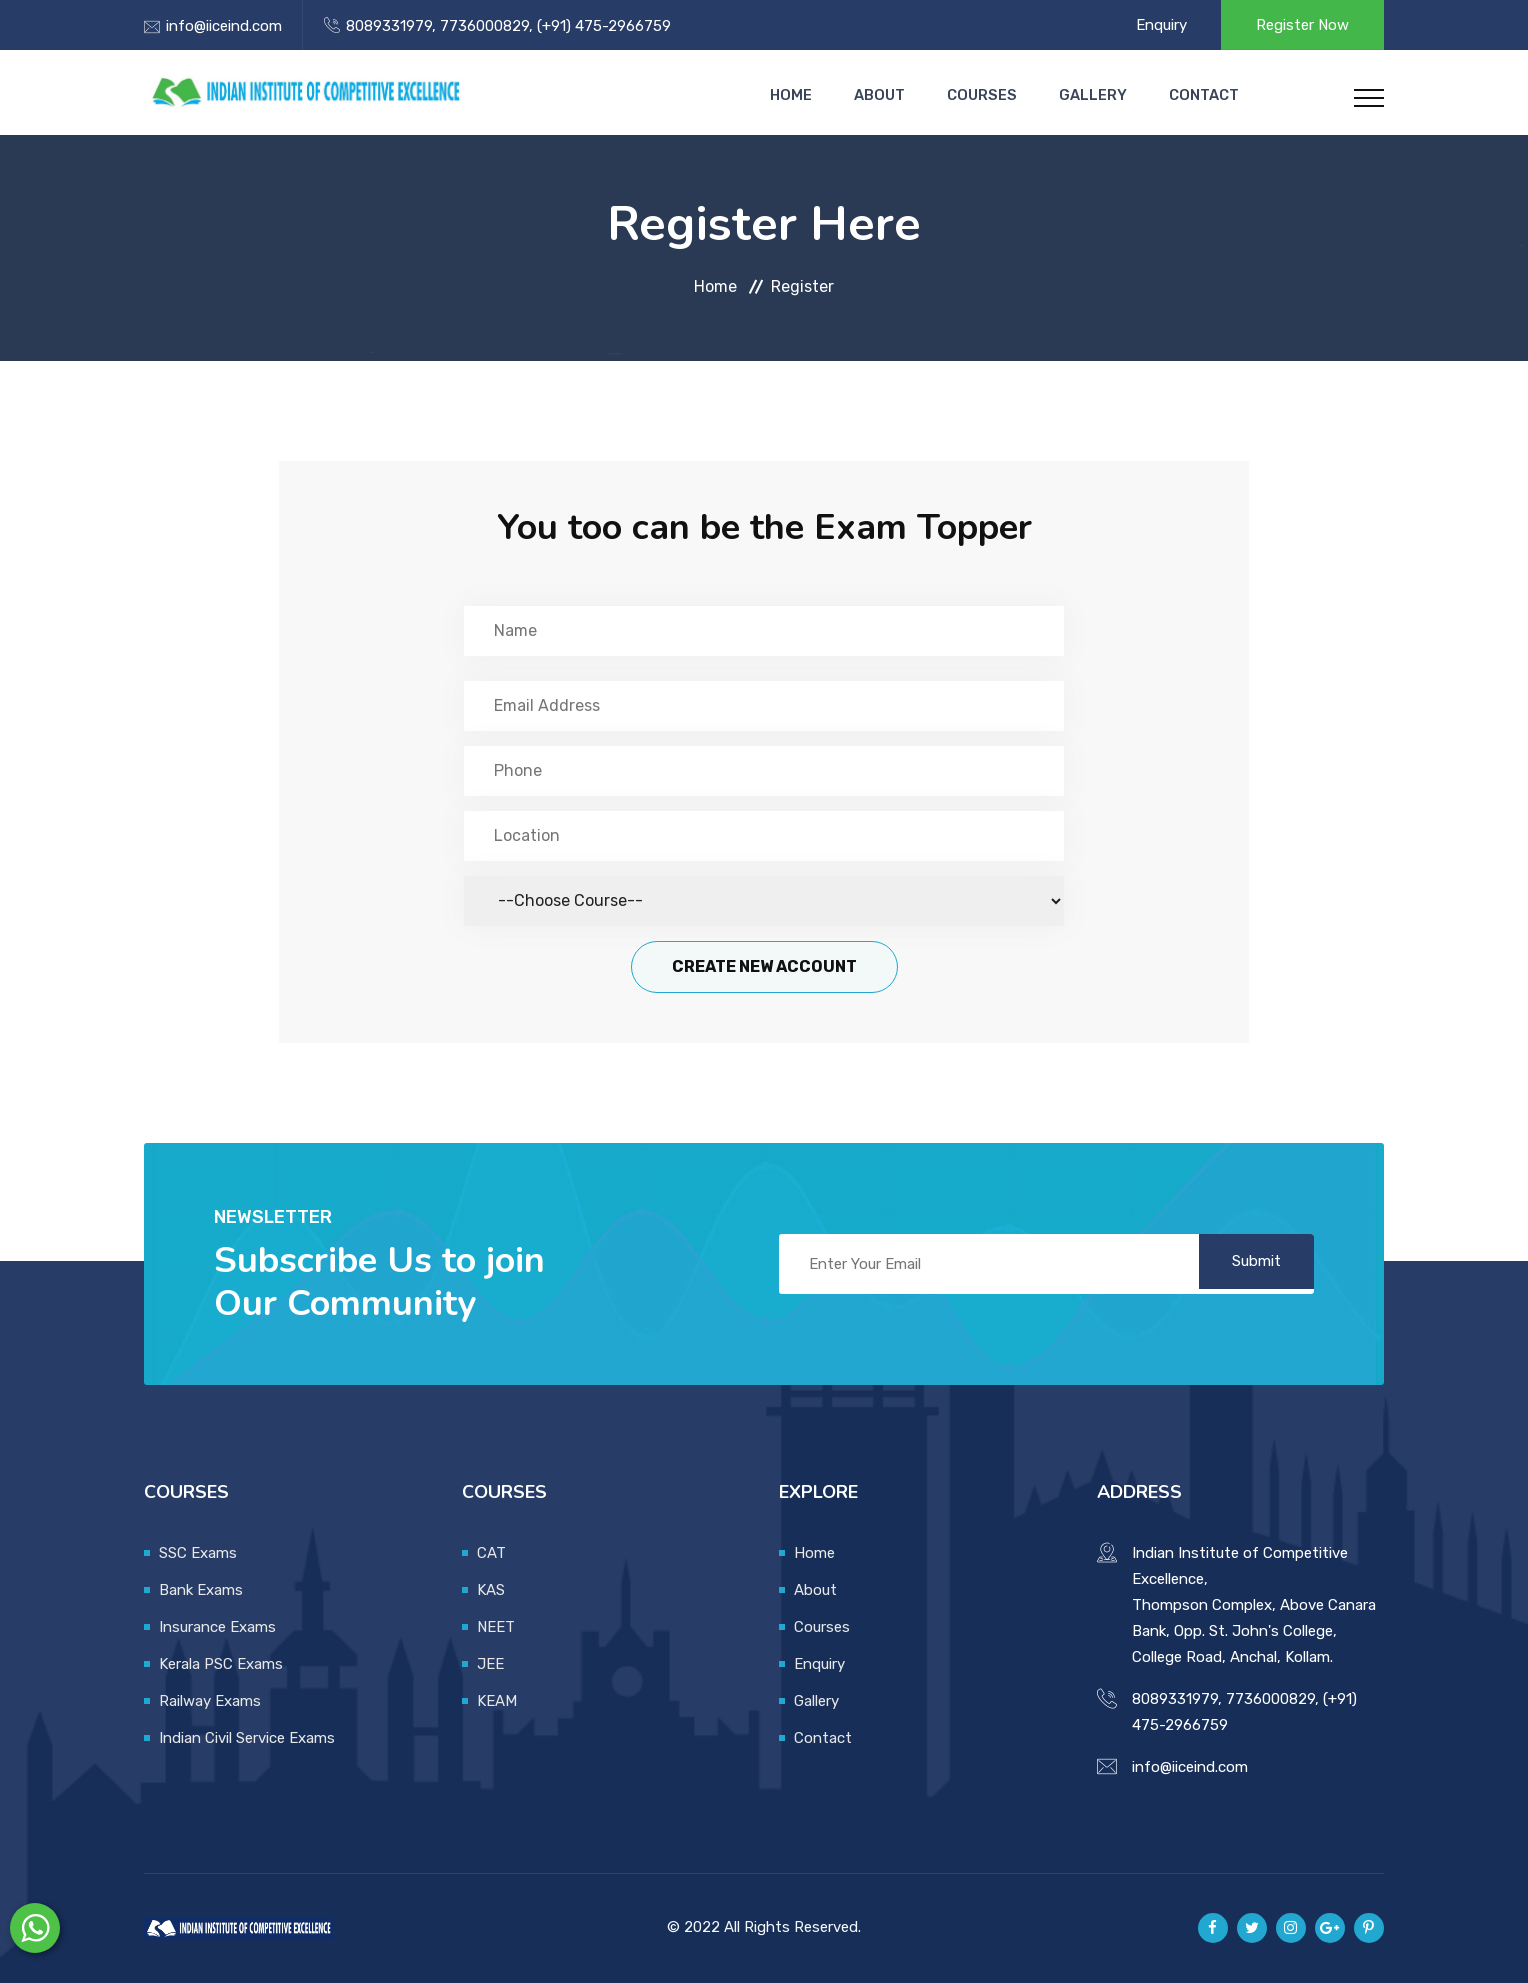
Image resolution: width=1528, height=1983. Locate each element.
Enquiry (1161, 25)
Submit (1249, 1264)
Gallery (1100, 95)
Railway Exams (210, 1701)
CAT (491, 1553)
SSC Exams (198, 1553)
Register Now (1302, 25)
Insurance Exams (217, 1627)
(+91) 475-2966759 (602, 26)
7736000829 (482, 26)
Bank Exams (201, 1590)
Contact (1204, 95)
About (900, 95)
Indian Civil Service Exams (247, 1738)
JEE (490, 1664)
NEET (496, 1627)
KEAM (497, 1701)
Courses (996, 95)
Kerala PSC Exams (221, 1664)
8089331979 (389, 26)
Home (818, 95)
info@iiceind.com (224, 26)
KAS (491, 1590)
